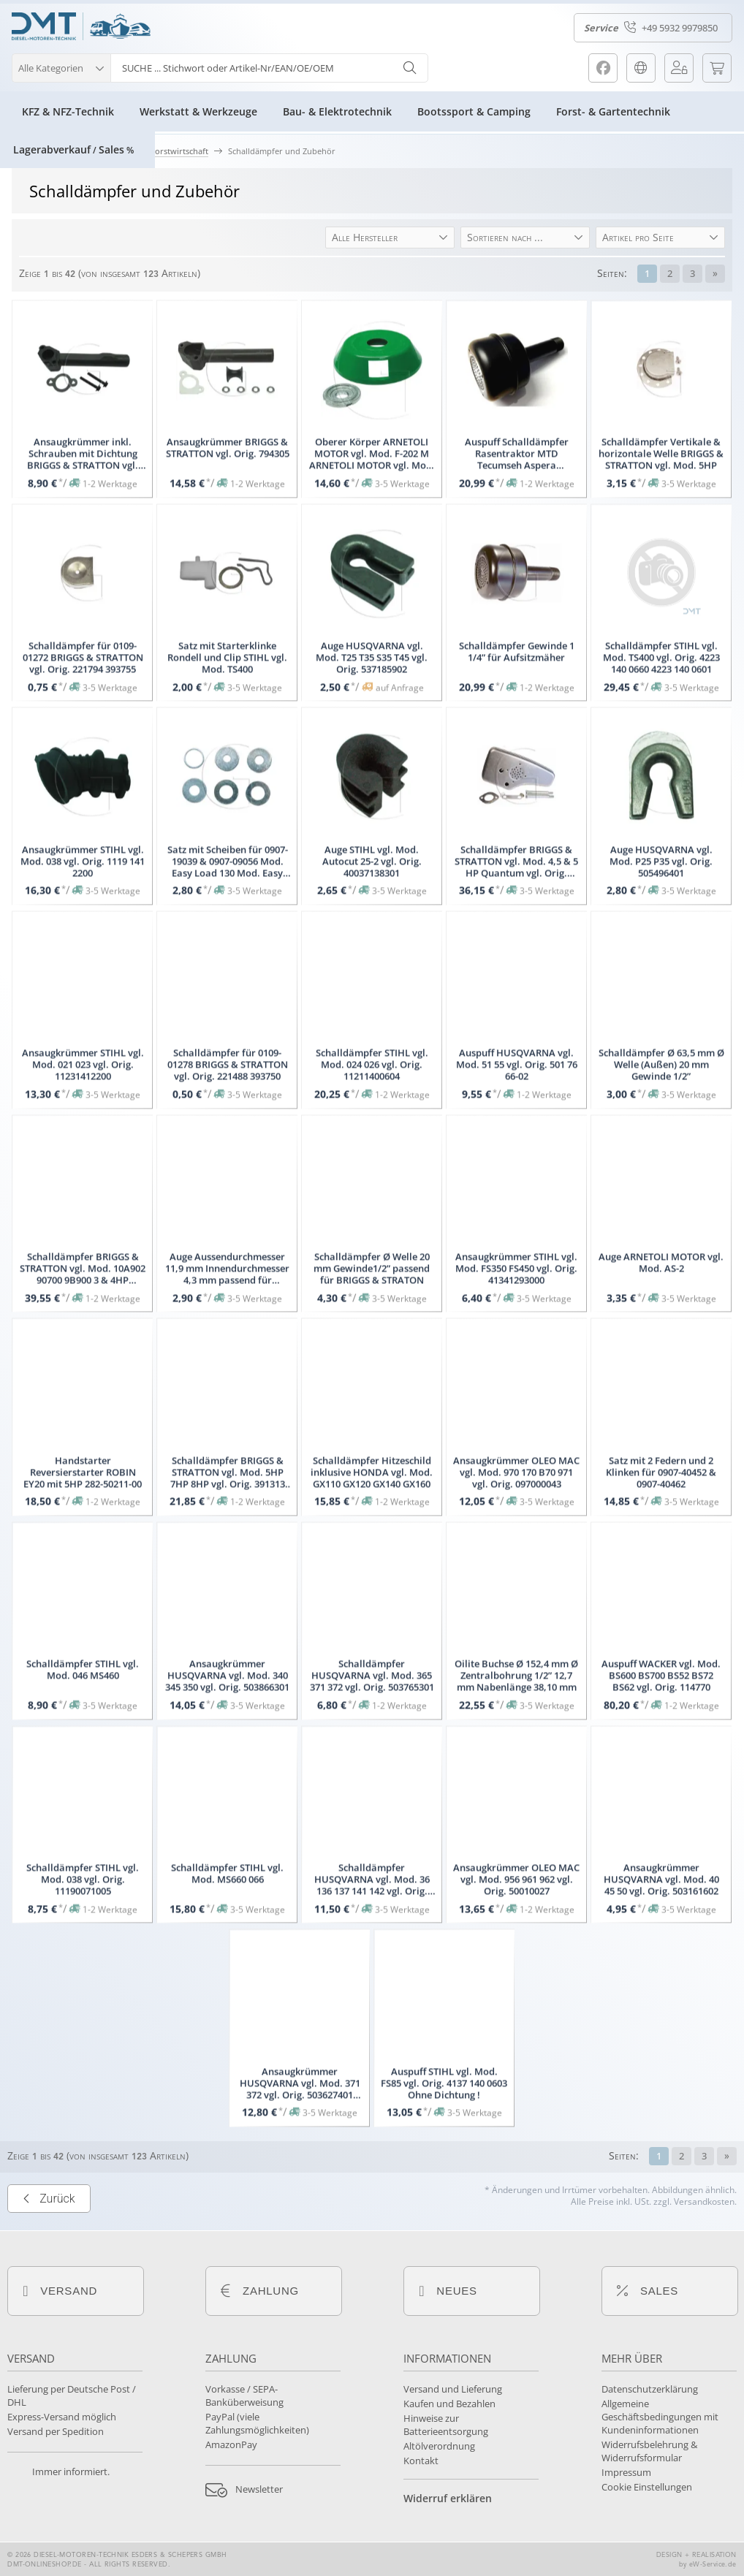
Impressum (626, 2472)
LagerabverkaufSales (73, 149)
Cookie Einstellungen (646, 2486)
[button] (61, 66)
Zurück (49, 2270)
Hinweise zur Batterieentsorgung (445, 2425)
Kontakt (421, 2460)
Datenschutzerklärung (649, 2388)
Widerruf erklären (447, 2498)
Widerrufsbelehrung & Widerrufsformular (649, 2451)
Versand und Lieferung (452, 2388)
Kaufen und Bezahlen (449, 2403)
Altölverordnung (439, 2445)
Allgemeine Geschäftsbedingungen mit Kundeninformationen (659, 2416)
